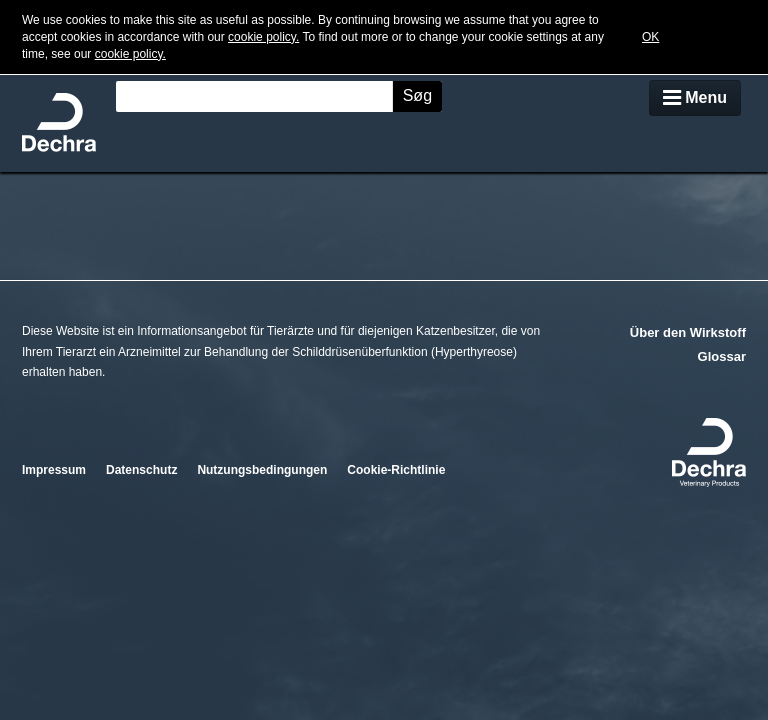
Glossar (722, 356)
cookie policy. (263, 37)
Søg (417, 95)
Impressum (54, 470)
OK (650, 37)
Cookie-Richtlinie (396, 470)
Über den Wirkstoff (688, 332)
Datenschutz (141, 470)
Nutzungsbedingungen (262, 470)
